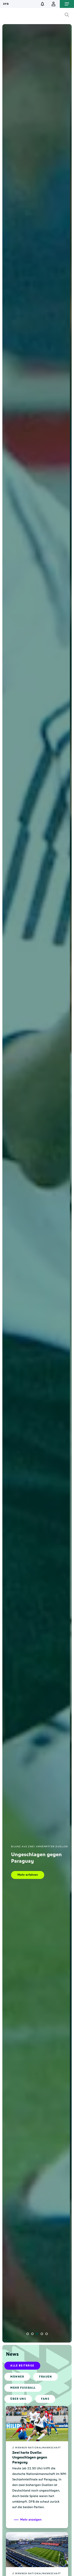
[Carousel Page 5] (46, 2334)
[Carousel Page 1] (27, 2334)
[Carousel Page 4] (42, 2334)
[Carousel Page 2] (32, 2334)
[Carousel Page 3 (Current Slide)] (37, 2334)
